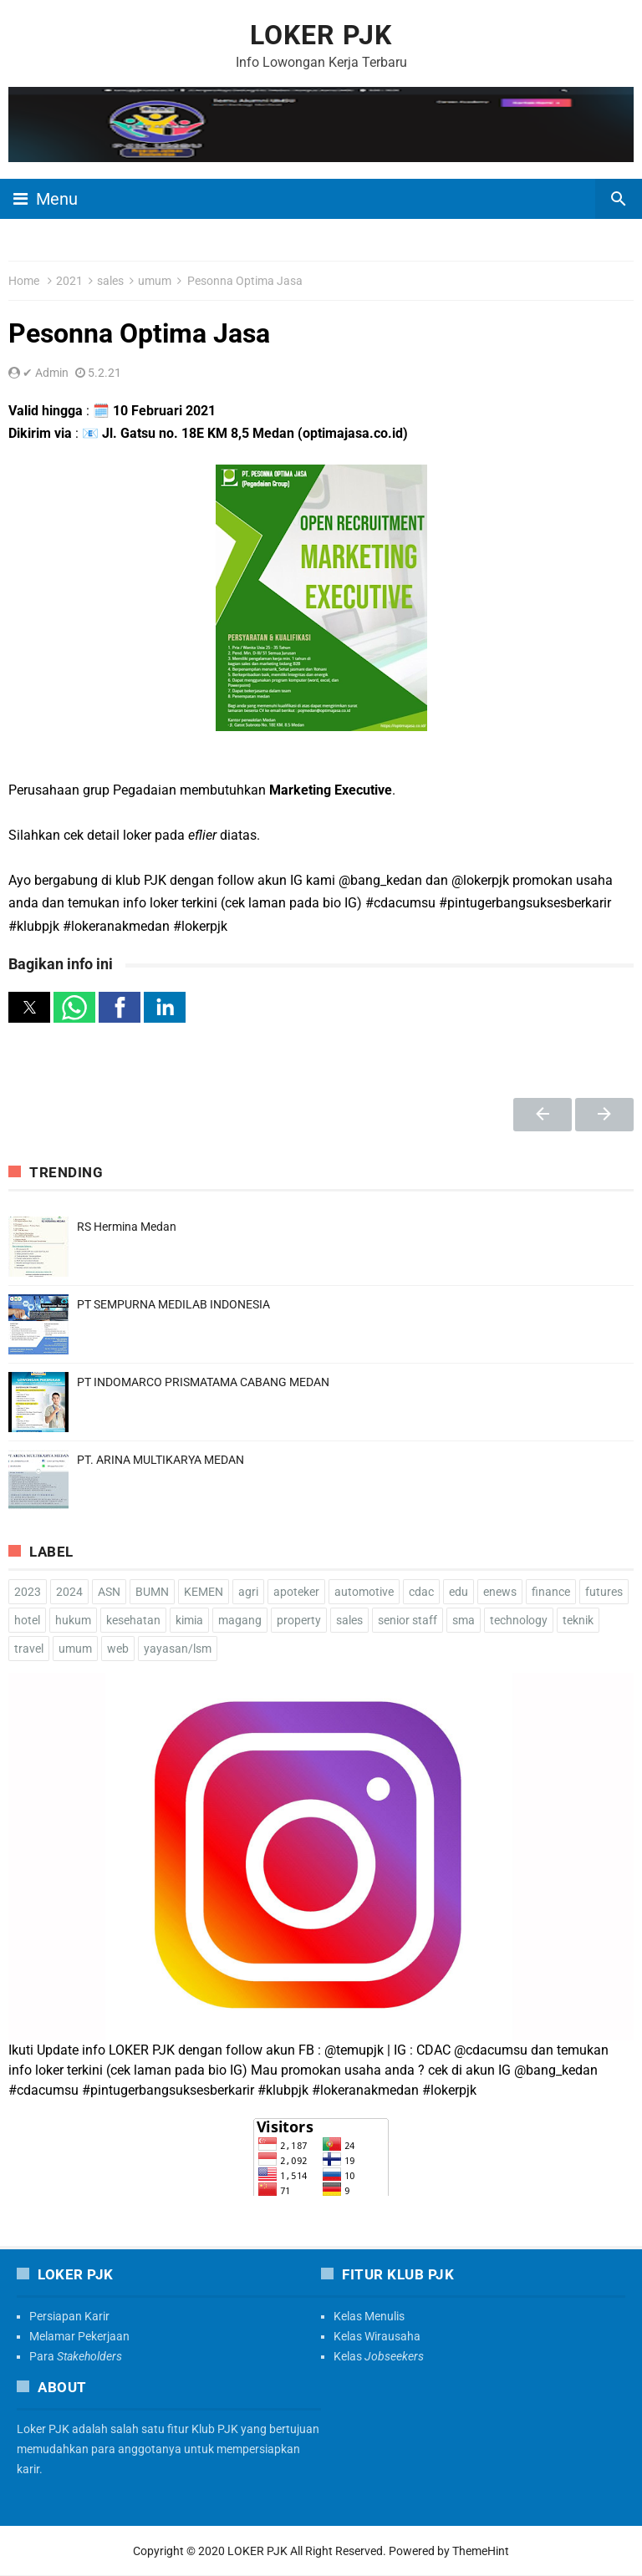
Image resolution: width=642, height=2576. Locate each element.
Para (75, 2356)
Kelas (379, 2356)
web (118, 1648)
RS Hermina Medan (126, 1226)
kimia (189, 1620)
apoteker (296, 1591)
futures (604, 1591)
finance (551, 1591)
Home (23, 280)
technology (519, 1620)
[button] (29, 1007)
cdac (421, 1591)
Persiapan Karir (69, 2316)
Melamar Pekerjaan (79, 2336)
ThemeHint (480, 2551)
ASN (109, 1591)
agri (248, 1591)
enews (500, 1591)
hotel (27, 1620)
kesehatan (133, 1620)
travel (28, 1648)
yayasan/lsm (177, 1648)
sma (463, 1620)
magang (240, 1620)
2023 (27, 1591)
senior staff (407, 1620)
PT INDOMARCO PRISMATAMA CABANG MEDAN (203, 1382)
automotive (364, 1591)
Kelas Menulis (369, 2316)
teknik (578, 1620)
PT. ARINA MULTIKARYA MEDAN (160, 1459)
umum (154, 280)
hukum (73, 1620)
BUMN (152, 1591)
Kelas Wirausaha (377, 2336)
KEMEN (203, 1591)
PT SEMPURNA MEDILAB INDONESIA (173, 1304)
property (299, 1620)
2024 (69, 1591)
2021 (69, 280)
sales (110, 280)
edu (458, 1591)
